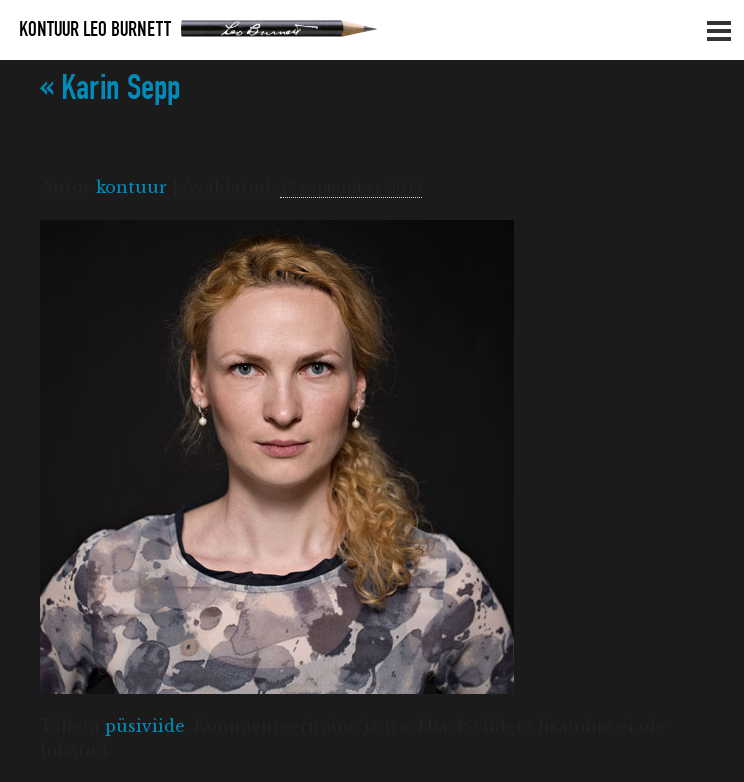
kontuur (131, 187)
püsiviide (145, 726)
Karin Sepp (110, 88)
